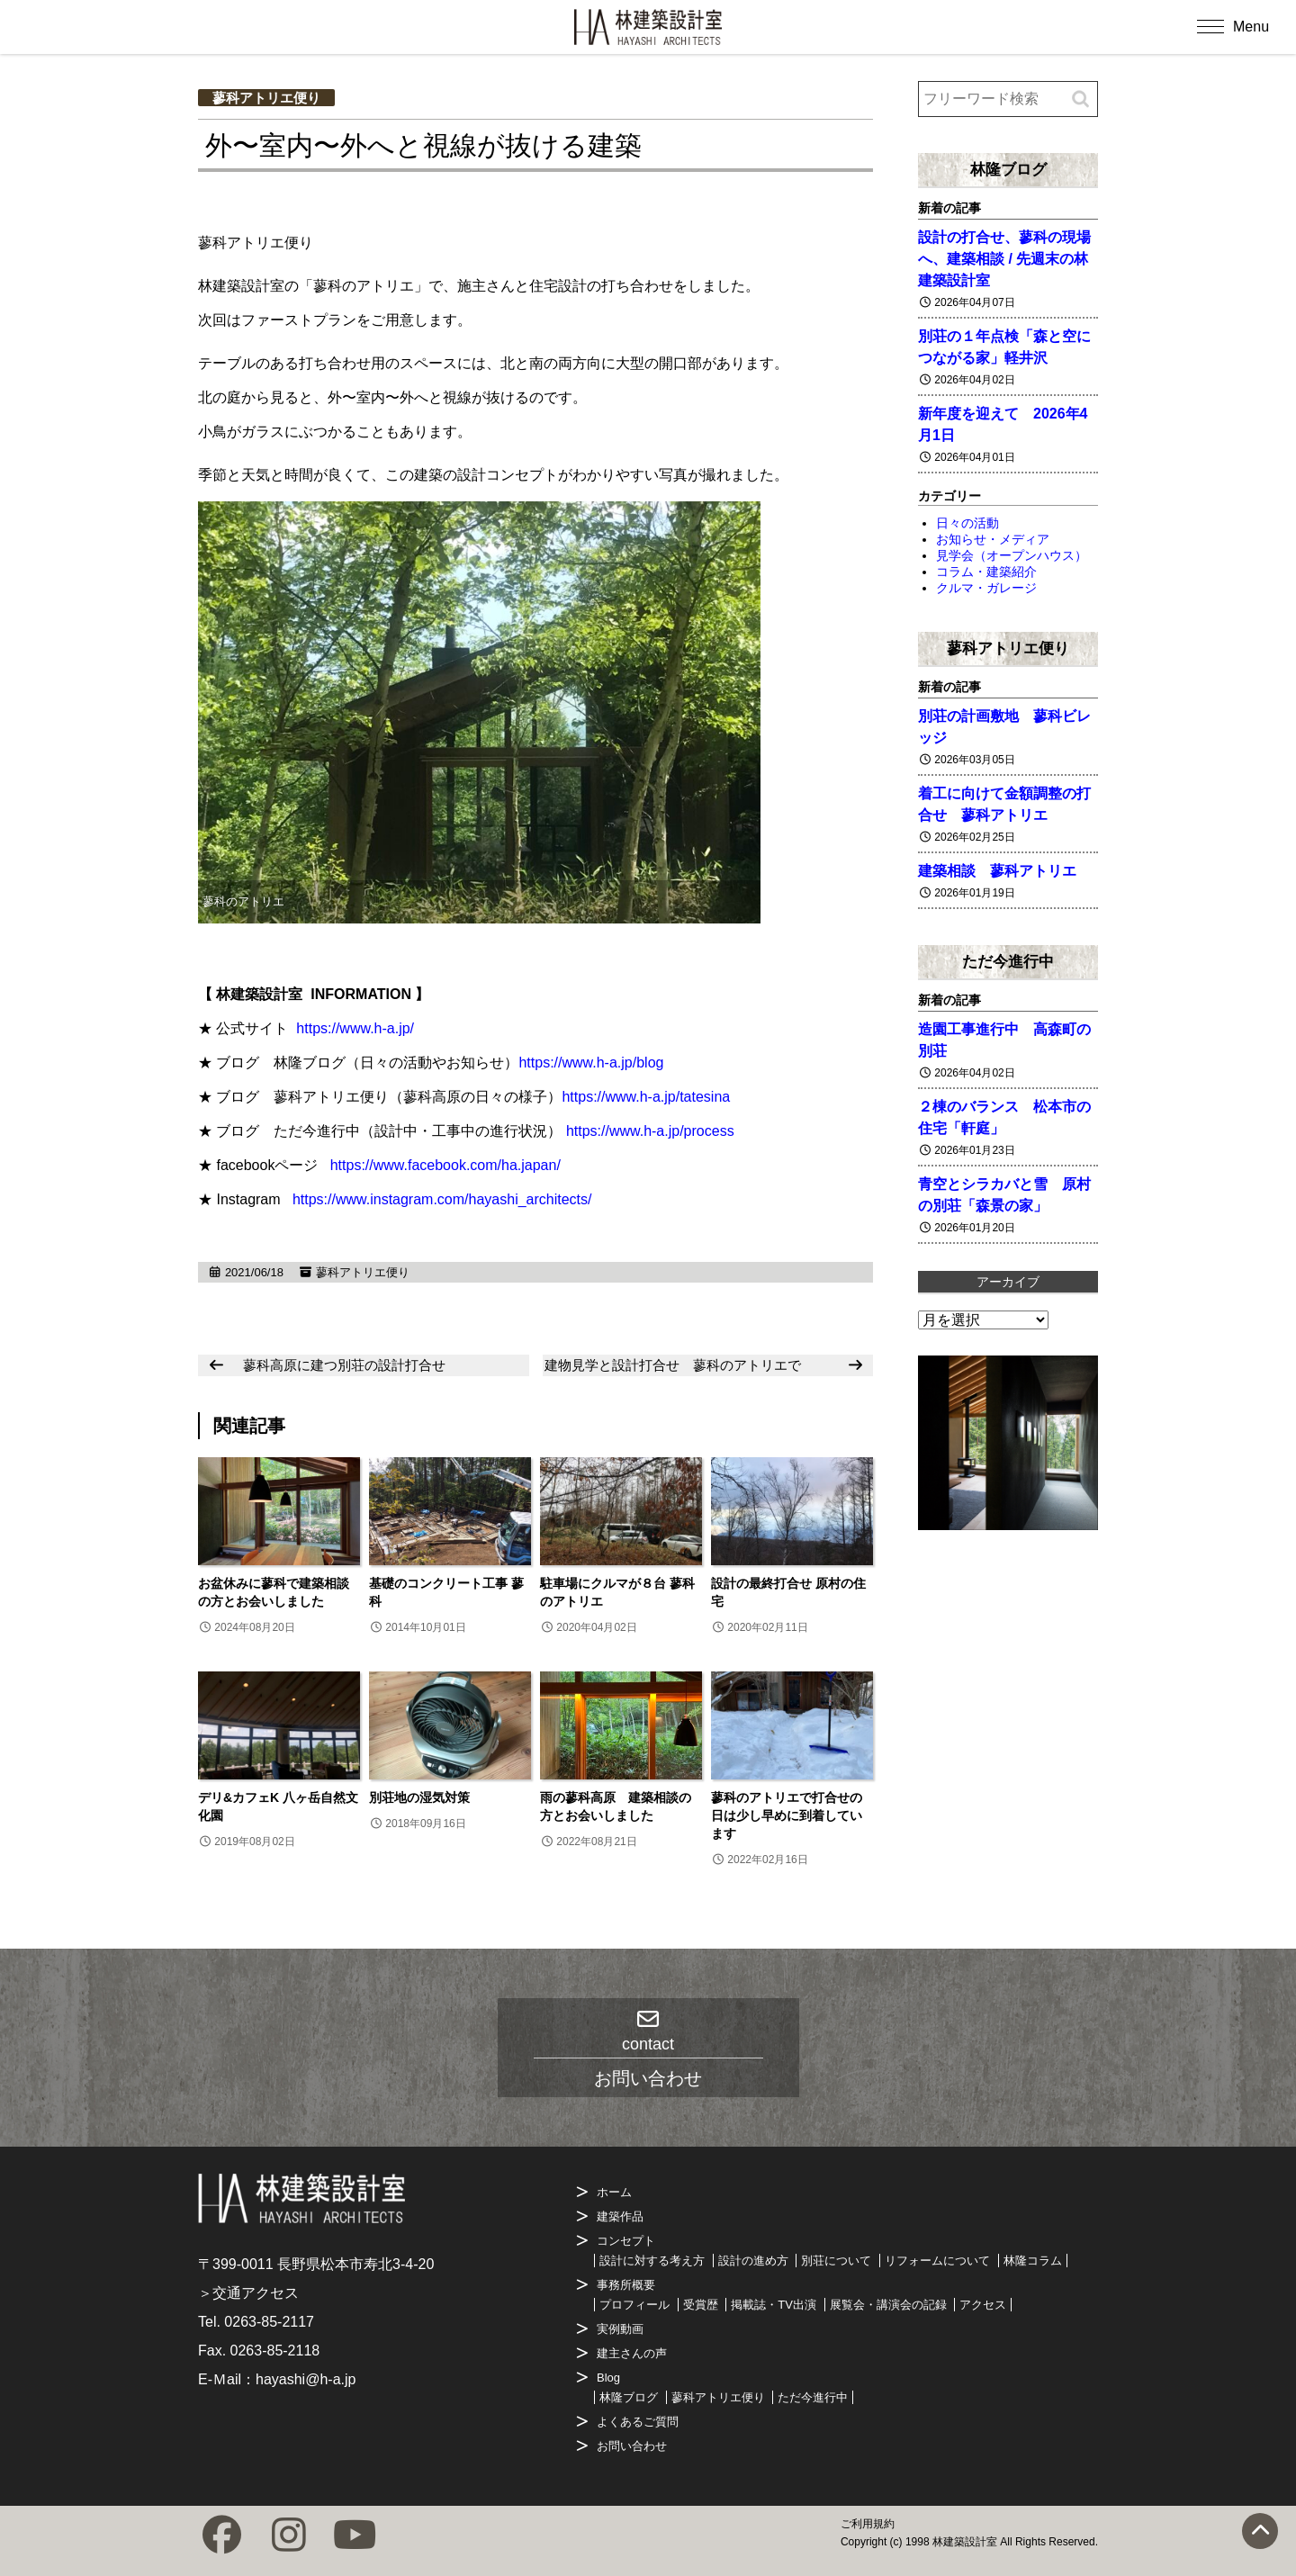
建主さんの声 (632, 2353)
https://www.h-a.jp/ (355, 1028)
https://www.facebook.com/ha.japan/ (445, 1165)
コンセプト (626, 2240)
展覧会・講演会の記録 (888, 2304)
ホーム (614, 2192)
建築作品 (620, 2216)
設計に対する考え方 (652, 2260)
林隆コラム (1033, 2260)
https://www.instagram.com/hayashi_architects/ (442, 1199)
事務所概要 (626, 2285)
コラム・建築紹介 (986, 571)
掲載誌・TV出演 (773, 2304)
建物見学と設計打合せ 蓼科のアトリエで (672, 1365)
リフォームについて (937, 2260)
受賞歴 (700, 2304)
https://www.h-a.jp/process (650, 1131)
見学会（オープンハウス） (1011, 555)
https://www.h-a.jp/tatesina (646, 1096)
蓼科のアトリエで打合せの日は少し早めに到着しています (786, 1815)
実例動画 (620, 2329)
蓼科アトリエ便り (266, 97)
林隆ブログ (1008, 169)
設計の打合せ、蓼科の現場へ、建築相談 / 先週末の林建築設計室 (1004, 259)
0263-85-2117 (269, 2321)
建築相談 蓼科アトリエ (997, 870)
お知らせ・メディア (992, 539)
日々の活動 (967, 523)
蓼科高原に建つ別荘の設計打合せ (344, 1365)
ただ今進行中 (1008, 961)
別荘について (836, 2260)
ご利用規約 (868, 2523)
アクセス (982, 2304)
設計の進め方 (753, 2260)
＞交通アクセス (248, 2293)
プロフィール (634, 2304)
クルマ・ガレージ (986, 588)
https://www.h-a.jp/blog (590, 1062)
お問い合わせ (632, 2446)
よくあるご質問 (638, 2421)
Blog (608, 2377)
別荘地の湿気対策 (419, 1797)
